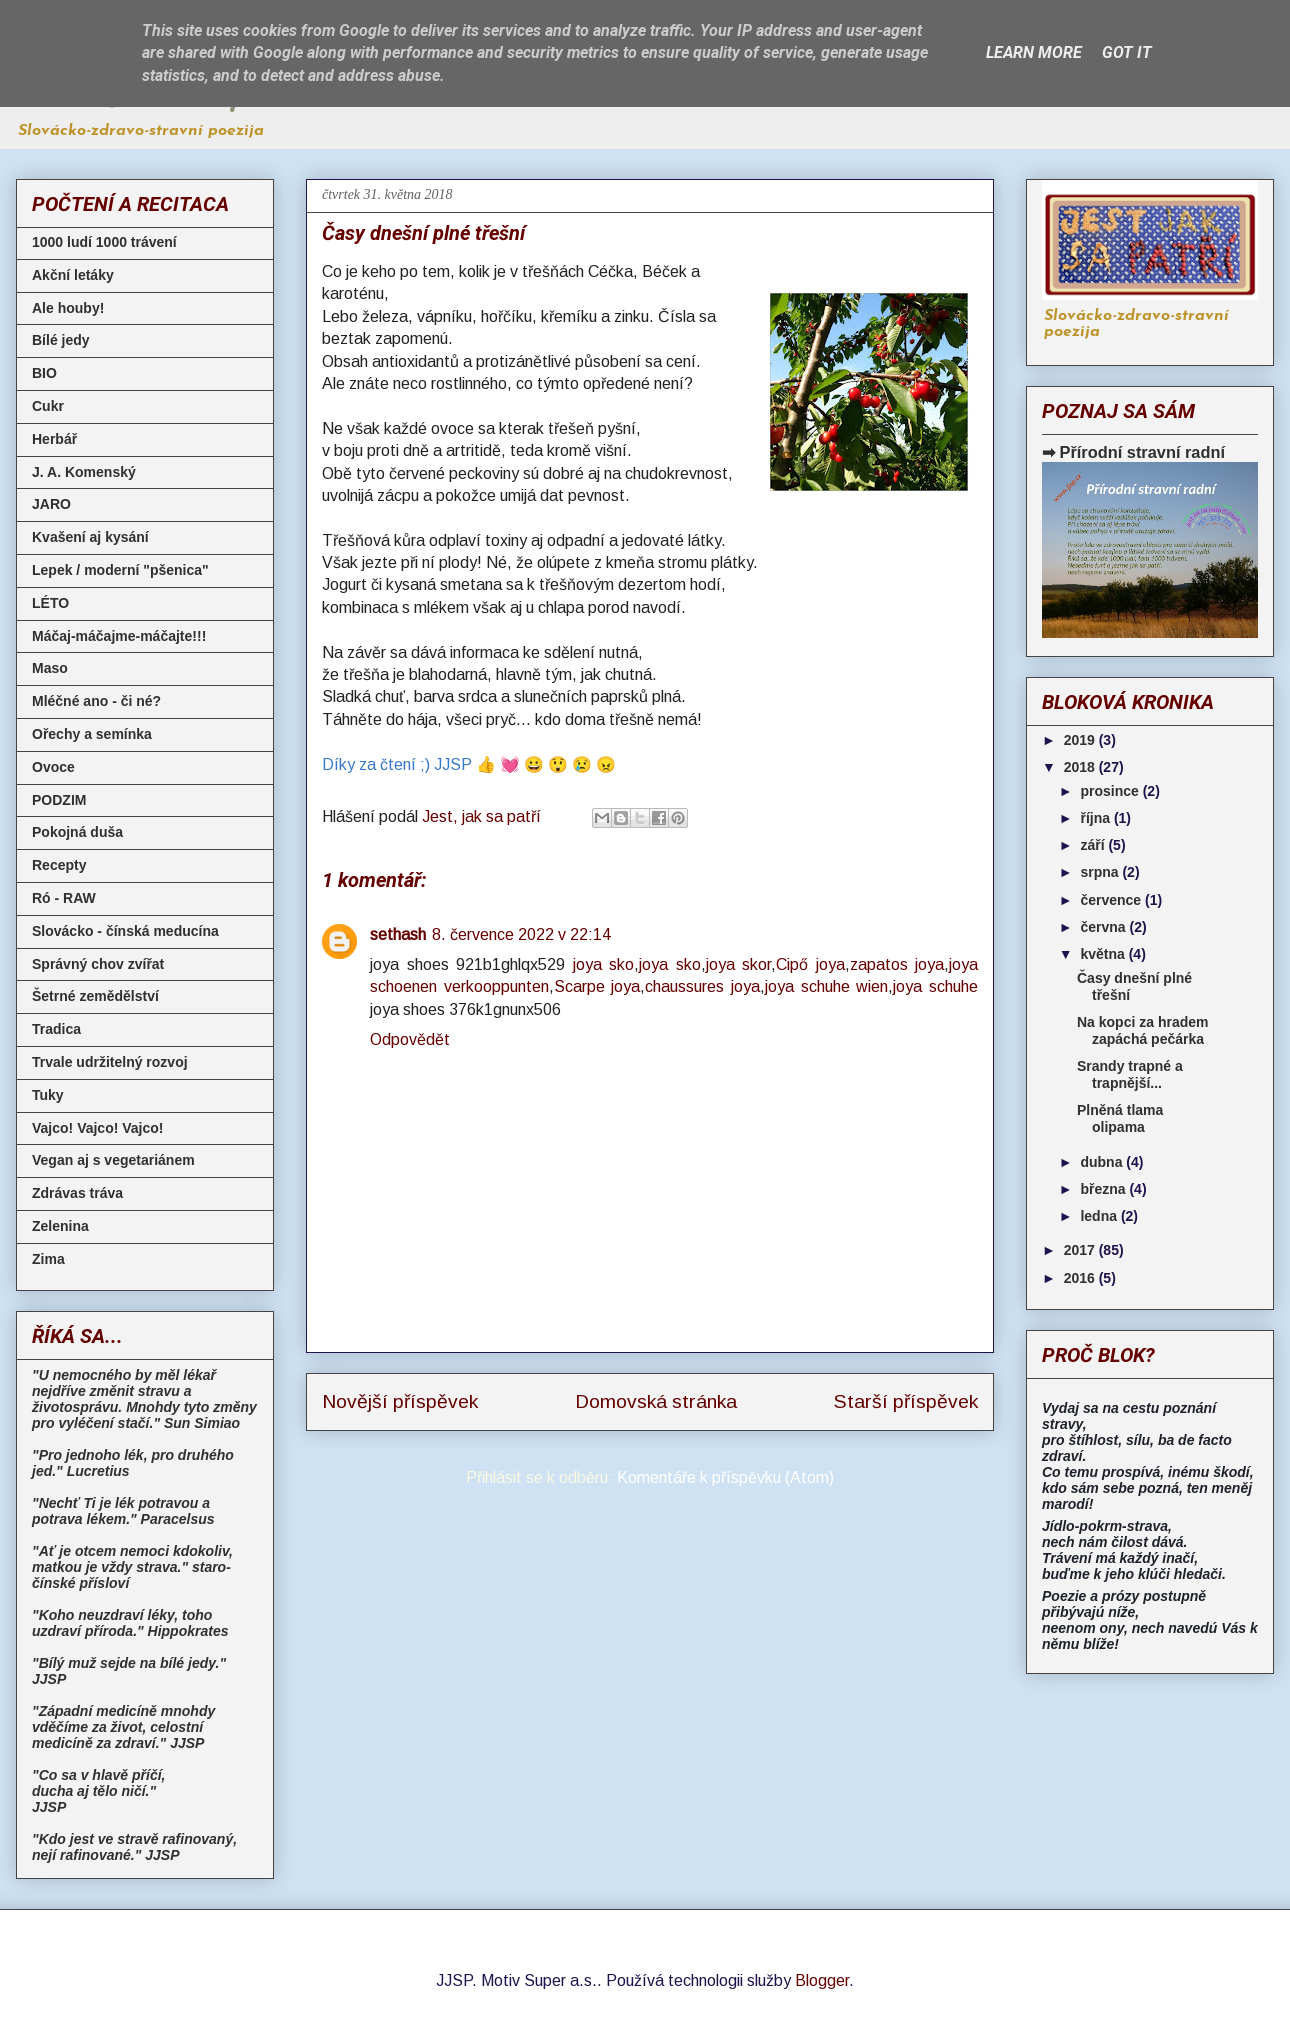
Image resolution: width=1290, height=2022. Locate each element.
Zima (48, 1259)
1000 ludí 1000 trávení (104, 242)
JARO (51, 504)
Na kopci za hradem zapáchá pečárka (1143, 1030)
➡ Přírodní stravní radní (1133, 452)
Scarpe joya (597, 986)
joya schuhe (935, 986)
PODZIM (59, 800)
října (1096, 818)
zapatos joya (897, 964)
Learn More (1034, 52)
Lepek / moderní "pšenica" (120, 570)
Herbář (54, 439)
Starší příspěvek (906, 1401)
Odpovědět (410, 1039)
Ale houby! (68, 308)
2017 (1081, 1250)
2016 (1081, 1278)
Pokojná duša (77, 832)
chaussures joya (702, 986)
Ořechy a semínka (92, 734)
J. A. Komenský (84, 472)
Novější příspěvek (400, 1401)
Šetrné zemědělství (95, 996)
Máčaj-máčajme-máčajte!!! (119, 636)
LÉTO (50, 603)
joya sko (604, 964)
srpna (1101, 872)
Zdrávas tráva (77, 1193)
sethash (398, 934)
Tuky (48, 1095)
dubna (1103, 1162)
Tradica (56, 1029)
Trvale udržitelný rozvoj (110, 1062)
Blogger (822, 1980)
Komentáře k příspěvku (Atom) (725, 1477)
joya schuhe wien (826, 986)
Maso (50, 668)
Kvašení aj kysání (90, 537)
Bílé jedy (61, 340)
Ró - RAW (64, 898)
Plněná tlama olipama (1120, 1118)
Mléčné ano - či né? (96, 701)
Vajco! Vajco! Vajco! (98, 1128)
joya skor (739, 964)
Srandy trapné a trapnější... (1130, 1074)
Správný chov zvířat (98, 964)
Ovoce (53, 767)
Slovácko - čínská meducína (125, 931)
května (1104, 954)
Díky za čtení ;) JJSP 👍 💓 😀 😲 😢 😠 (469, 764)
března (1104, 1189)
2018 (1081, 767)
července (1112, 900)
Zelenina (60, 1226)
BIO (44, 373)
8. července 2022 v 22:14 (521, 934)
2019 (1081, 740)
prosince (1111, 791)
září (1094, 845)
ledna (1100, 1216)
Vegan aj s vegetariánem (113, 1160)
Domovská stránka (656, 1401)
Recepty (59, 865)
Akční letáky (73, 275)
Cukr (48, 406)
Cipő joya (810, 964)
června (1104, 927)
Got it (1127, 52)
